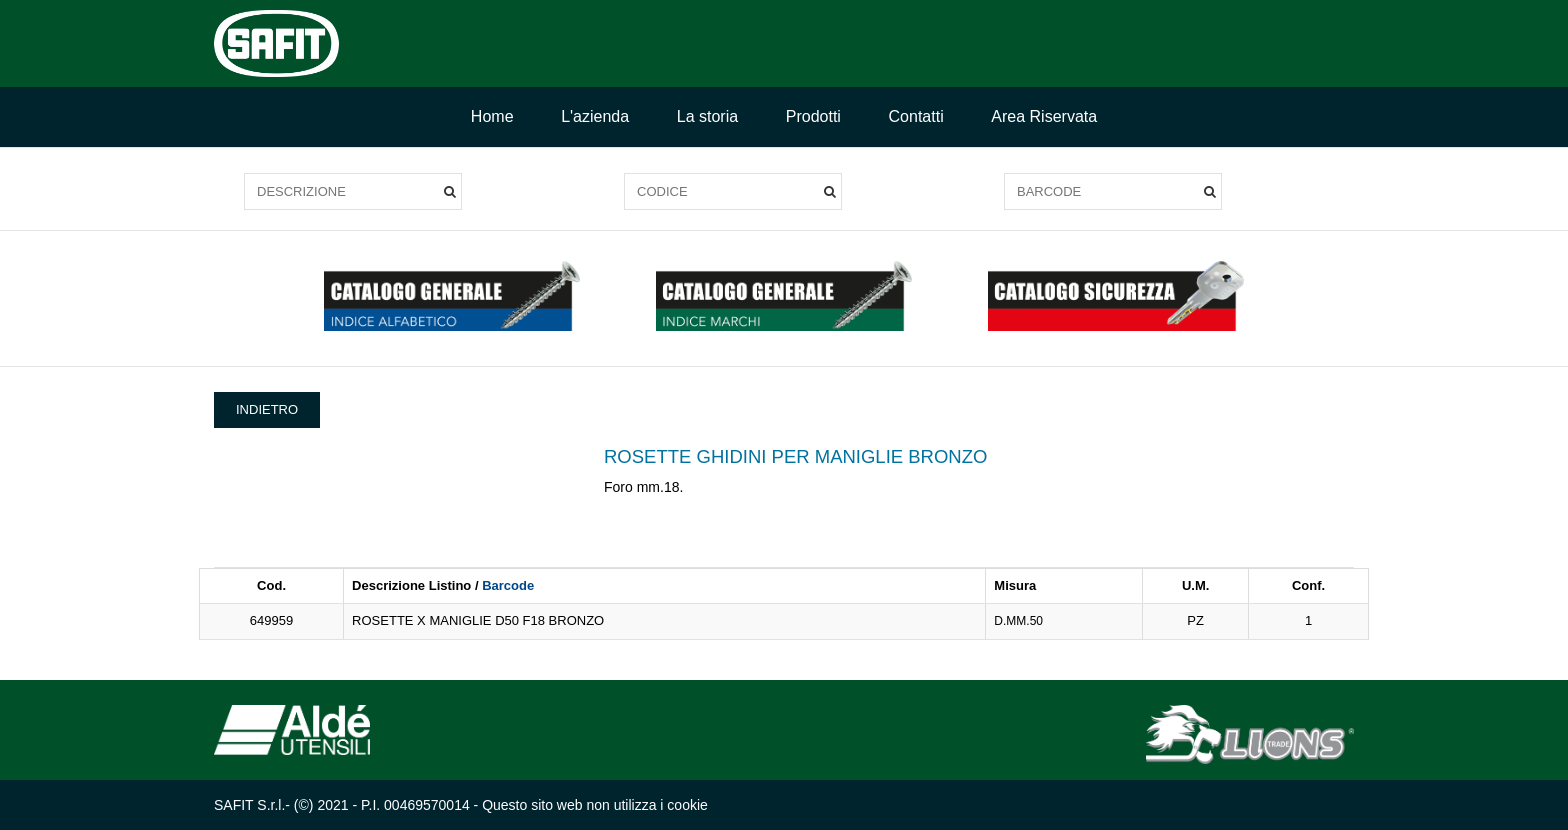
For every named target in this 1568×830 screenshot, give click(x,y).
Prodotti (813, 116)
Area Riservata (1044, 116)
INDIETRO (267, 409)
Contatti (916, 116)
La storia (707, 116)
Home (492, 116)
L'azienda (595, 116)
